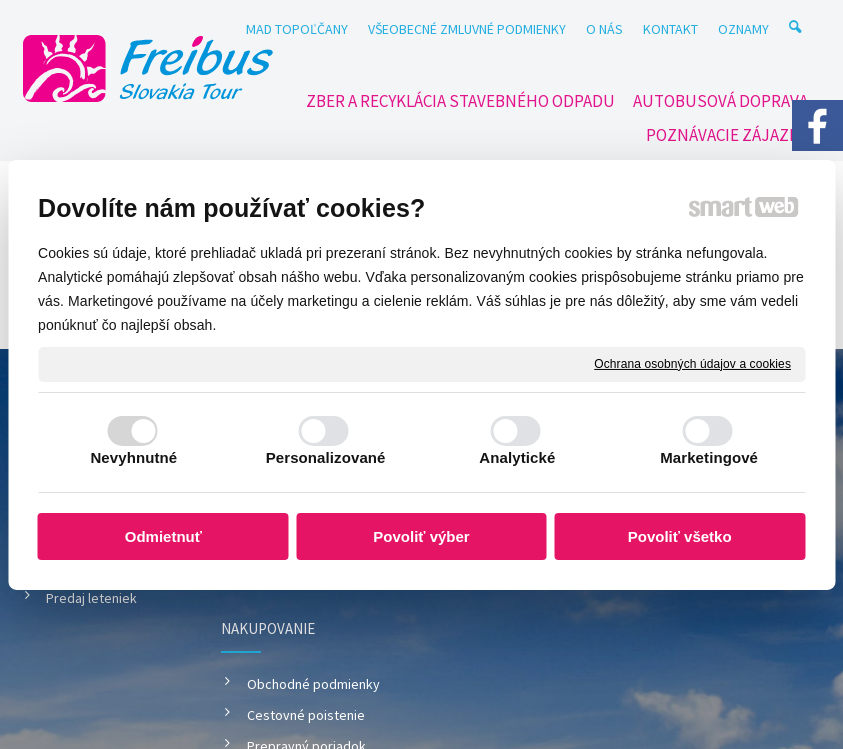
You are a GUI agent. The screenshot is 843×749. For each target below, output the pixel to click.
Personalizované (326, 457)
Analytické (517, 457)
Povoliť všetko (680, 536)
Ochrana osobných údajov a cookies (692, 363)
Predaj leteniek (91, 598)
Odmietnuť (163, 536)
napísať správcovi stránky (514, 648)
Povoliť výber (421, 536)
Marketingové (709, 457)
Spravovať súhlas (422, 666)
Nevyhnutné (133, 457)
